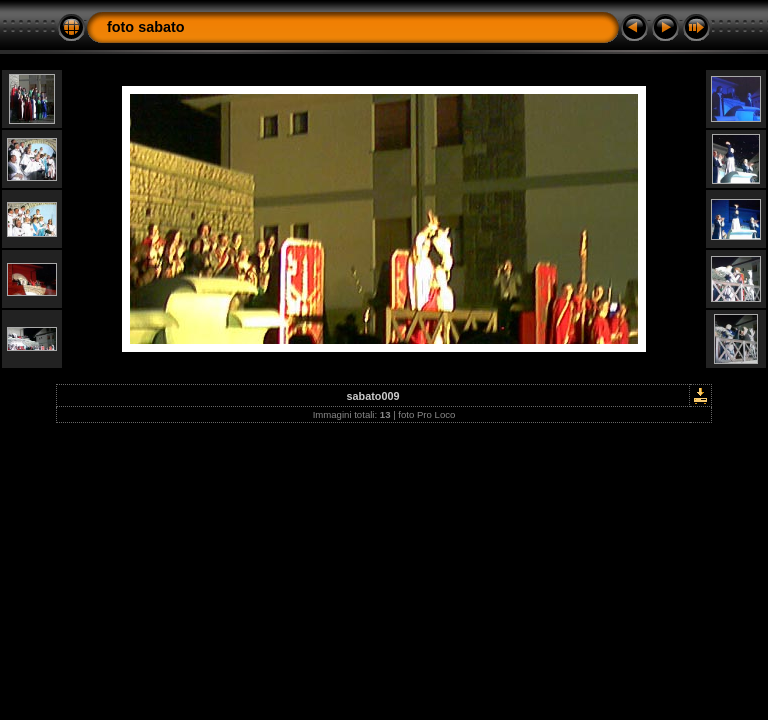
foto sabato (146, 27)
